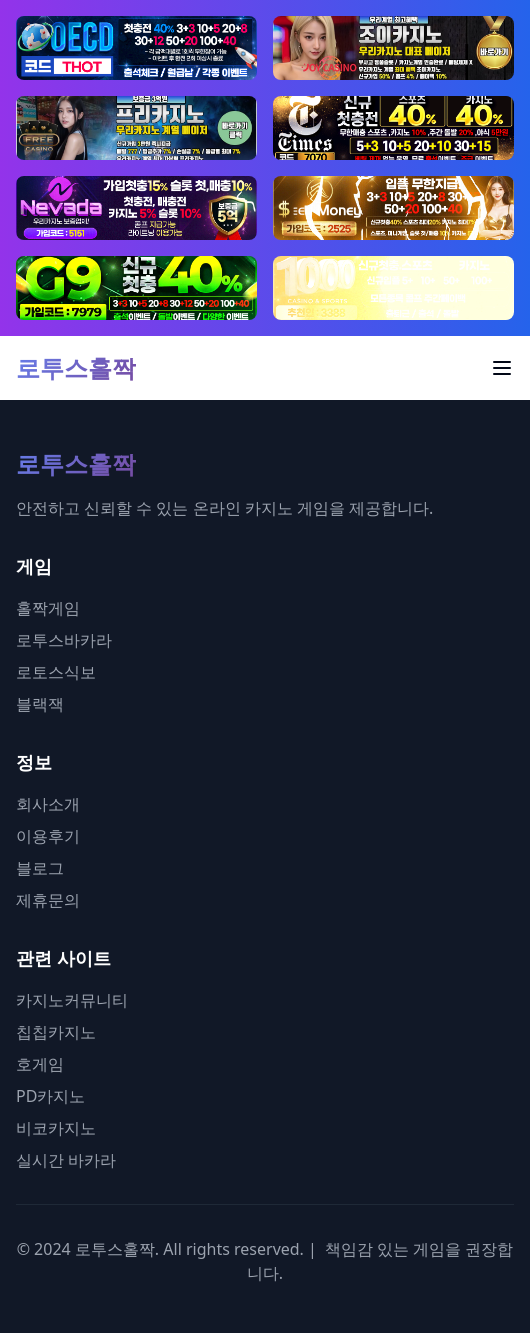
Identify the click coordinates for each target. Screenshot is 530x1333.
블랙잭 (40, 704)
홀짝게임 (48, 608)
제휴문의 (48, 900)
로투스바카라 (64, 640)
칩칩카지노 (56, 1032)
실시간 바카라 (66, 1160)
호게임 (40, 1064)
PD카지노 (50, 1096)
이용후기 (48, 836)
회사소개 (48, 804)
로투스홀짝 (76, 368)
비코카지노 (56, 1128)
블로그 (40, 868)
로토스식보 (56, 672)
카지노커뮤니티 (72, 1000)
